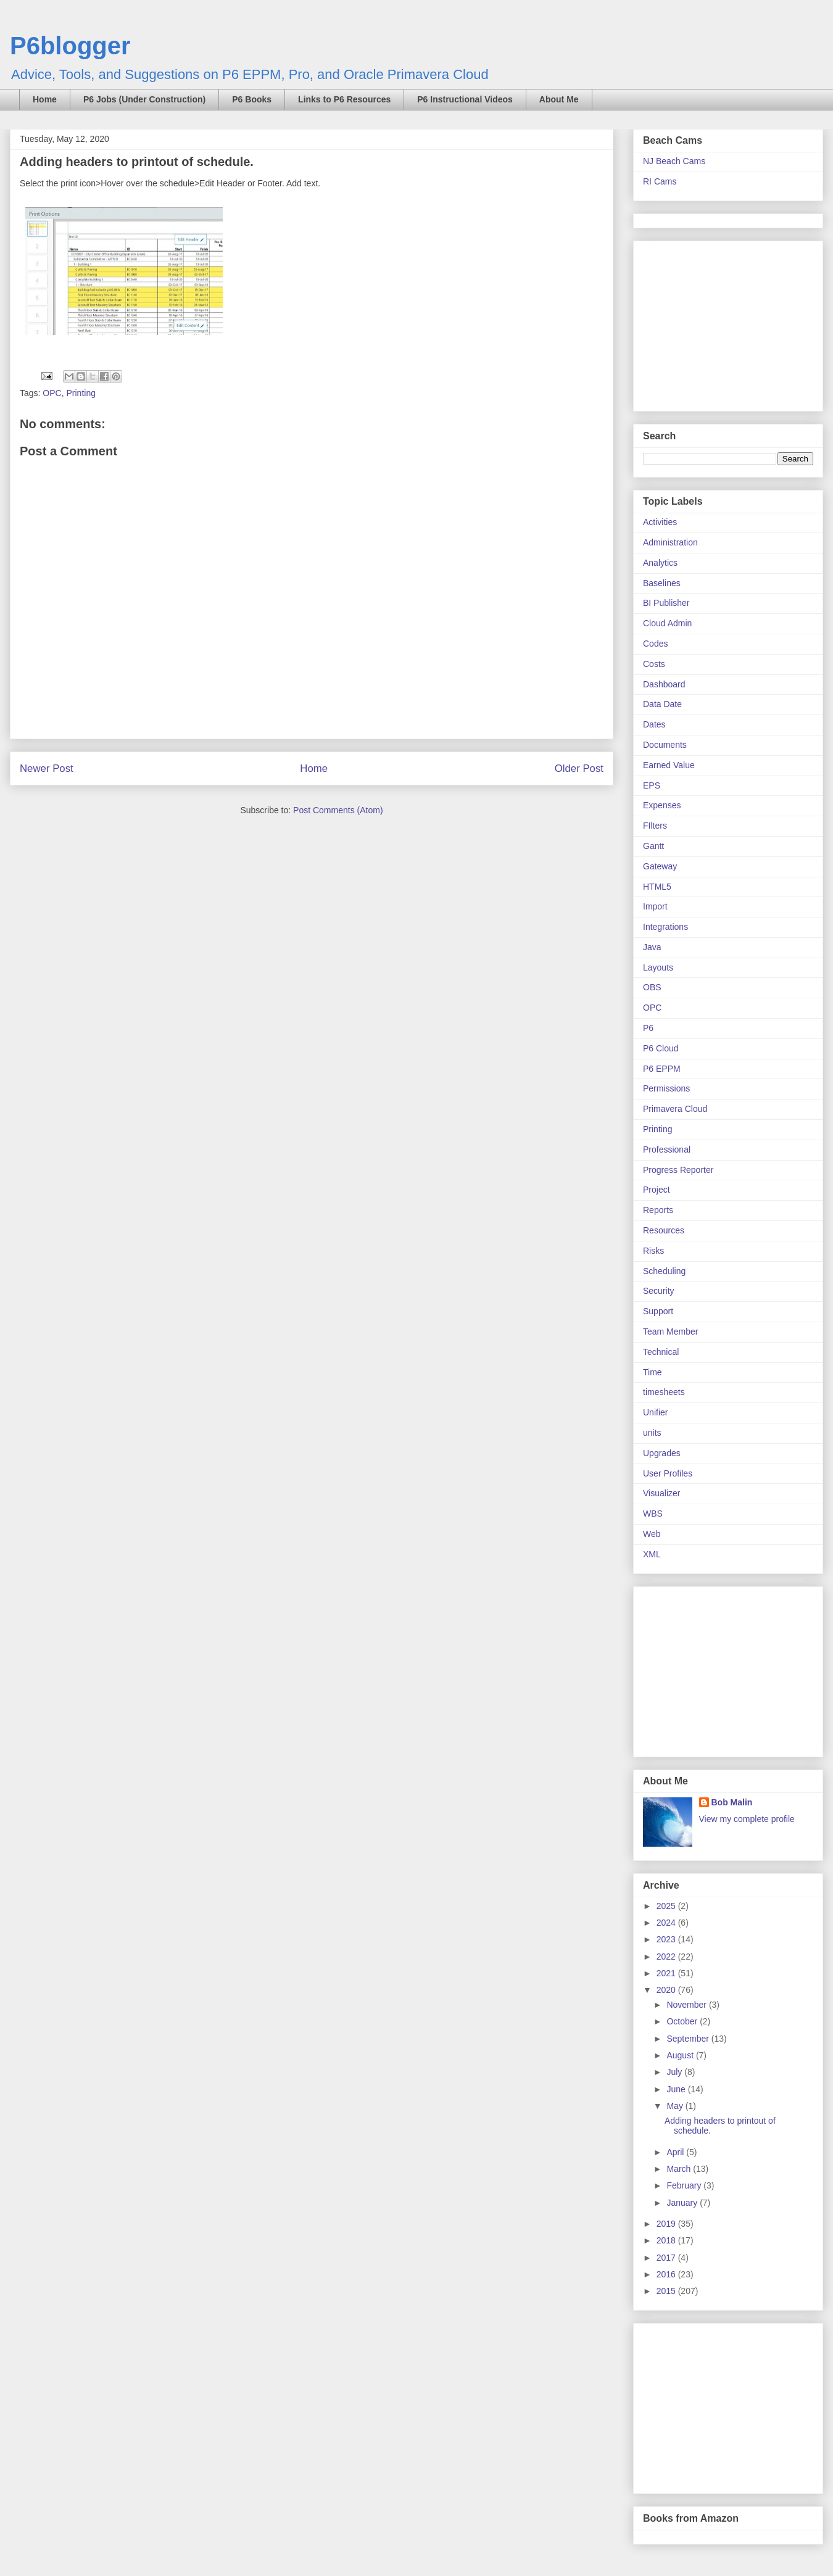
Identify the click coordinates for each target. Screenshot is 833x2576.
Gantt (653, 846)
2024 (667, 1923)
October (683, 2021)
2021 (667, 1973)
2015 (667, 2291)
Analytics (660, 563)
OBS (652, 987)
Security (658, 1291)
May (675, 2106)
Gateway (660, 866)
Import (655, 906)
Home (45, 99)
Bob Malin (732, 1802)
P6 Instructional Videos (465, 99)
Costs (654, 664)
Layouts (658, 967)
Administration (670, 542)
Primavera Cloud (675, 1109)
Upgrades (662, 1453)
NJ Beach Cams (674, 161)
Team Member (670, 1331)
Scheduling (664, 1271)
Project (656, 1190)
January (683, 2203)
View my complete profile (747, 1819)
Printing (80, 393)
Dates (654, 724)
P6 (648, 1028)
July (675, 2072)
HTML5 (657, 887)
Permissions (666, 1088)
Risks (653, 1251)
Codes (655, 643)
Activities (660, 522)
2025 (667, 1906)
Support (658, 1311)
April (676, 2152)
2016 (667, 2274)
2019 (667, 2224)
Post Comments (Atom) (338, 810)
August (680, 2055)
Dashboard (664, 684)
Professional (666, 1149)
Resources (663, 1230)
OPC (52, 393)
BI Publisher (666, 603)
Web (652, 1534)
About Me (559, 99)
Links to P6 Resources (344, 99)
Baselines (662, 583)
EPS (651, 785)
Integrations (665, 927)
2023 (667, 1939)
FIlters (655, 825)
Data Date (662, 704)
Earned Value (669, 765)
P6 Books (251, 99)
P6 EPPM (662, 1069)
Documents (665, 745)
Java (652, 947)
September (688, 2039)
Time (652, 1372)
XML (652, 1554)
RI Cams (659, 181)
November (687, 2005)
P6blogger (70, 45)
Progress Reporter (678, 1170)
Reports (658, 1210)
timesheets (664, 1392)
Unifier (655, 1412)
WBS (653, 1513)
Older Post (579, 768)
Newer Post (46, 768)
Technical (661, 1352)
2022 (667, 1956)
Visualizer (661, 1493)
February (684, 2185)
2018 (667, 2240)
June (676, 2089)
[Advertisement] (720, 323)
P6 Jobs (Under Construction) (144, 99)
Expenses (662, 805)
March (679, 2169)
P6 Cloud (661, 1048)
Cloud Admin (667, 623)
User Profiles (667, 1473)
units (652, 1433)
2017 (667, 2258)
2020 (667, 1990)
